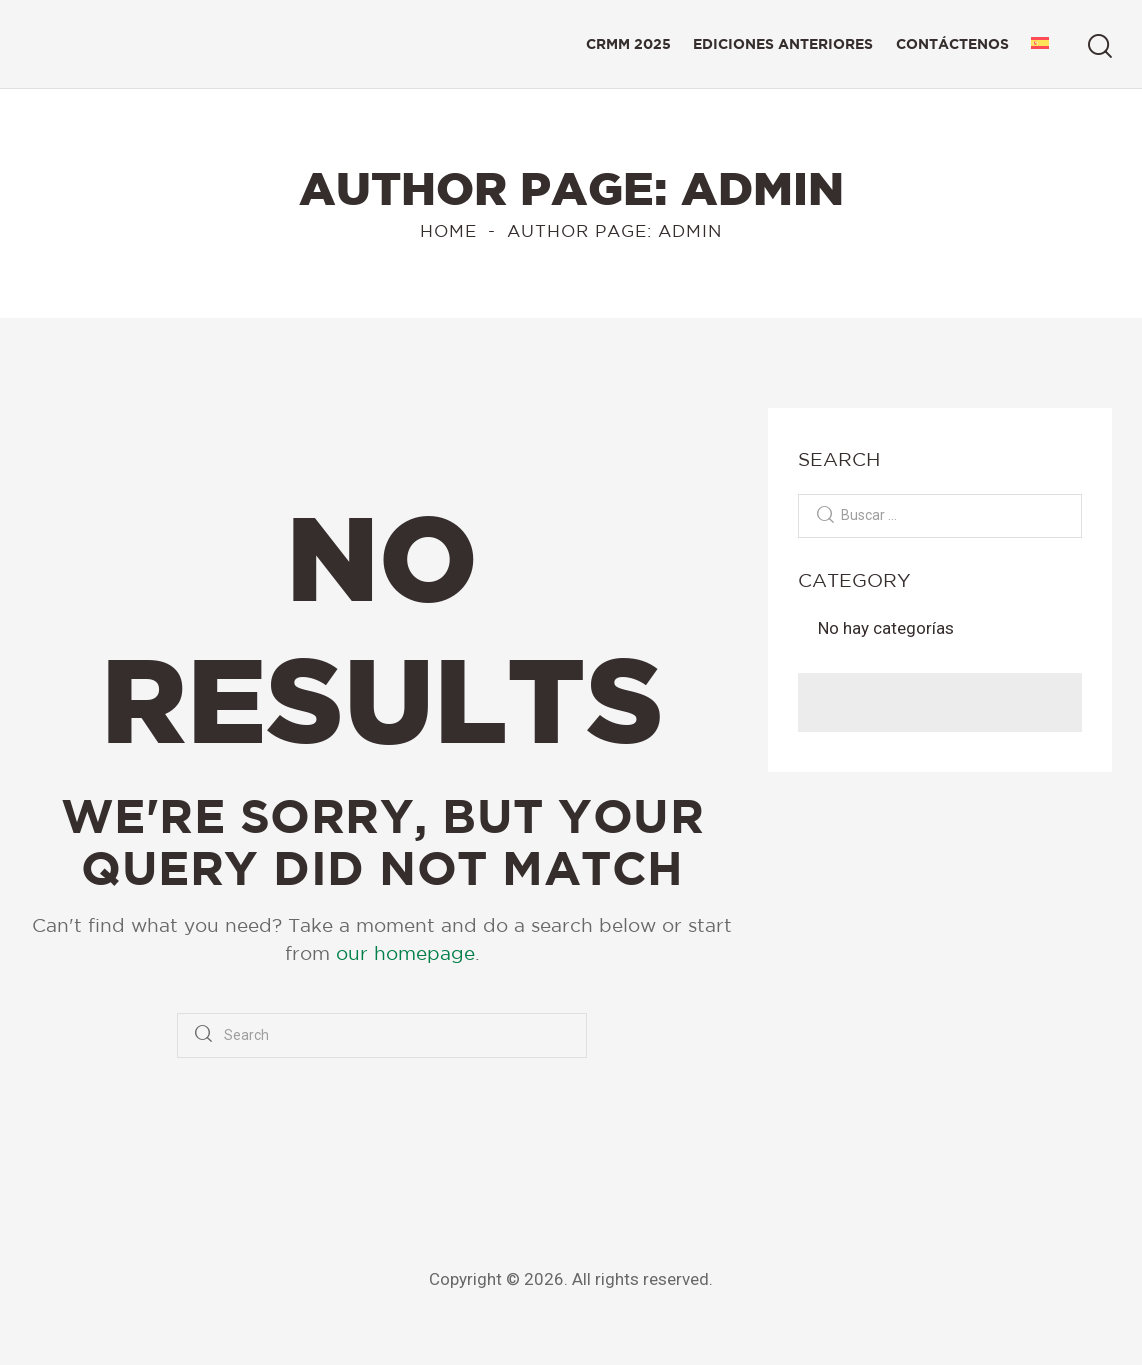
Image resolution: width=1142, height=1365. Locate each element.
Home (448, 230)
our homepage (405, 953)
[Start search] (1100, 46)
